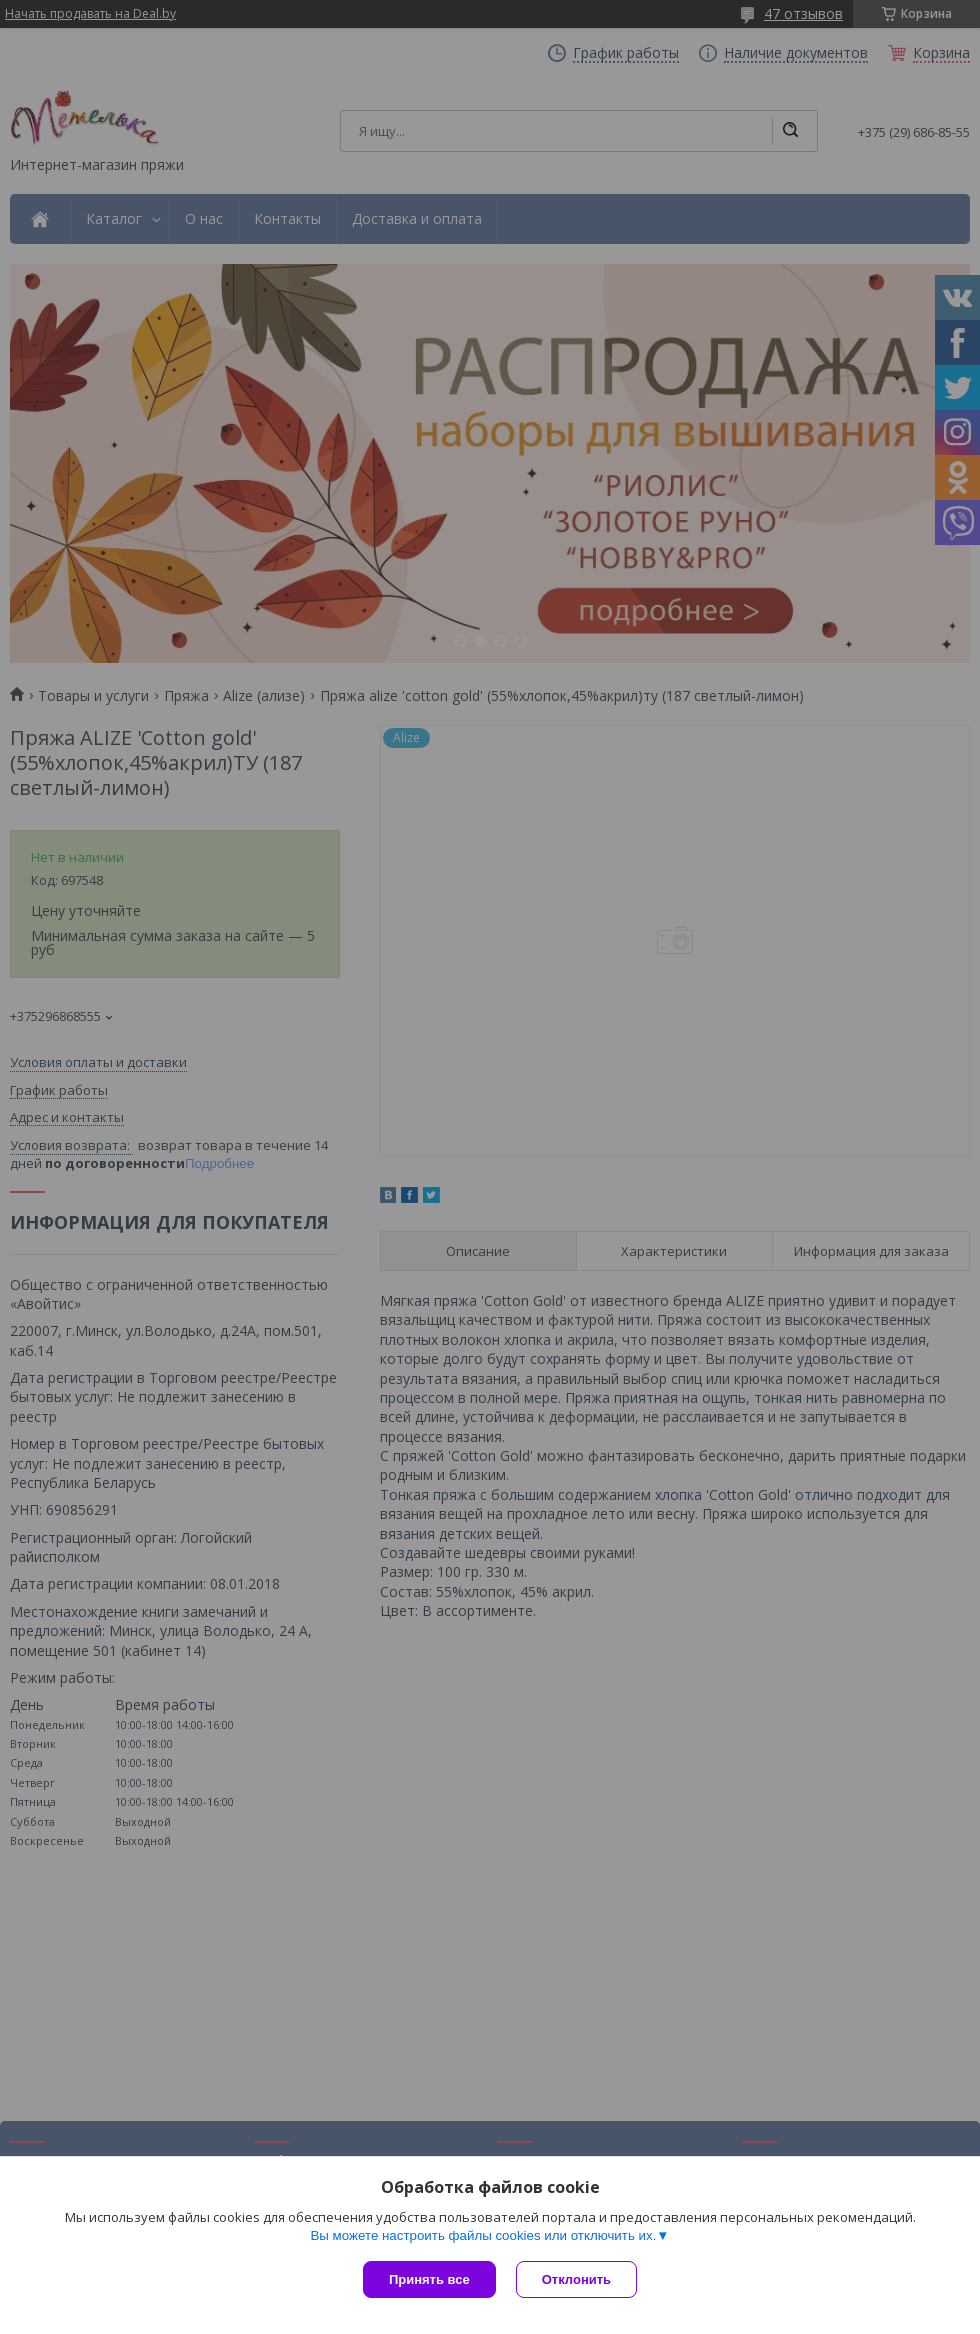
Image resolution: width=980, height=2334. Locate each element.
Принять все (429, 2279)
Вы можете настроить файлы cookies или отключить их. (483, 2235)
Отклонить (576, 2279)
